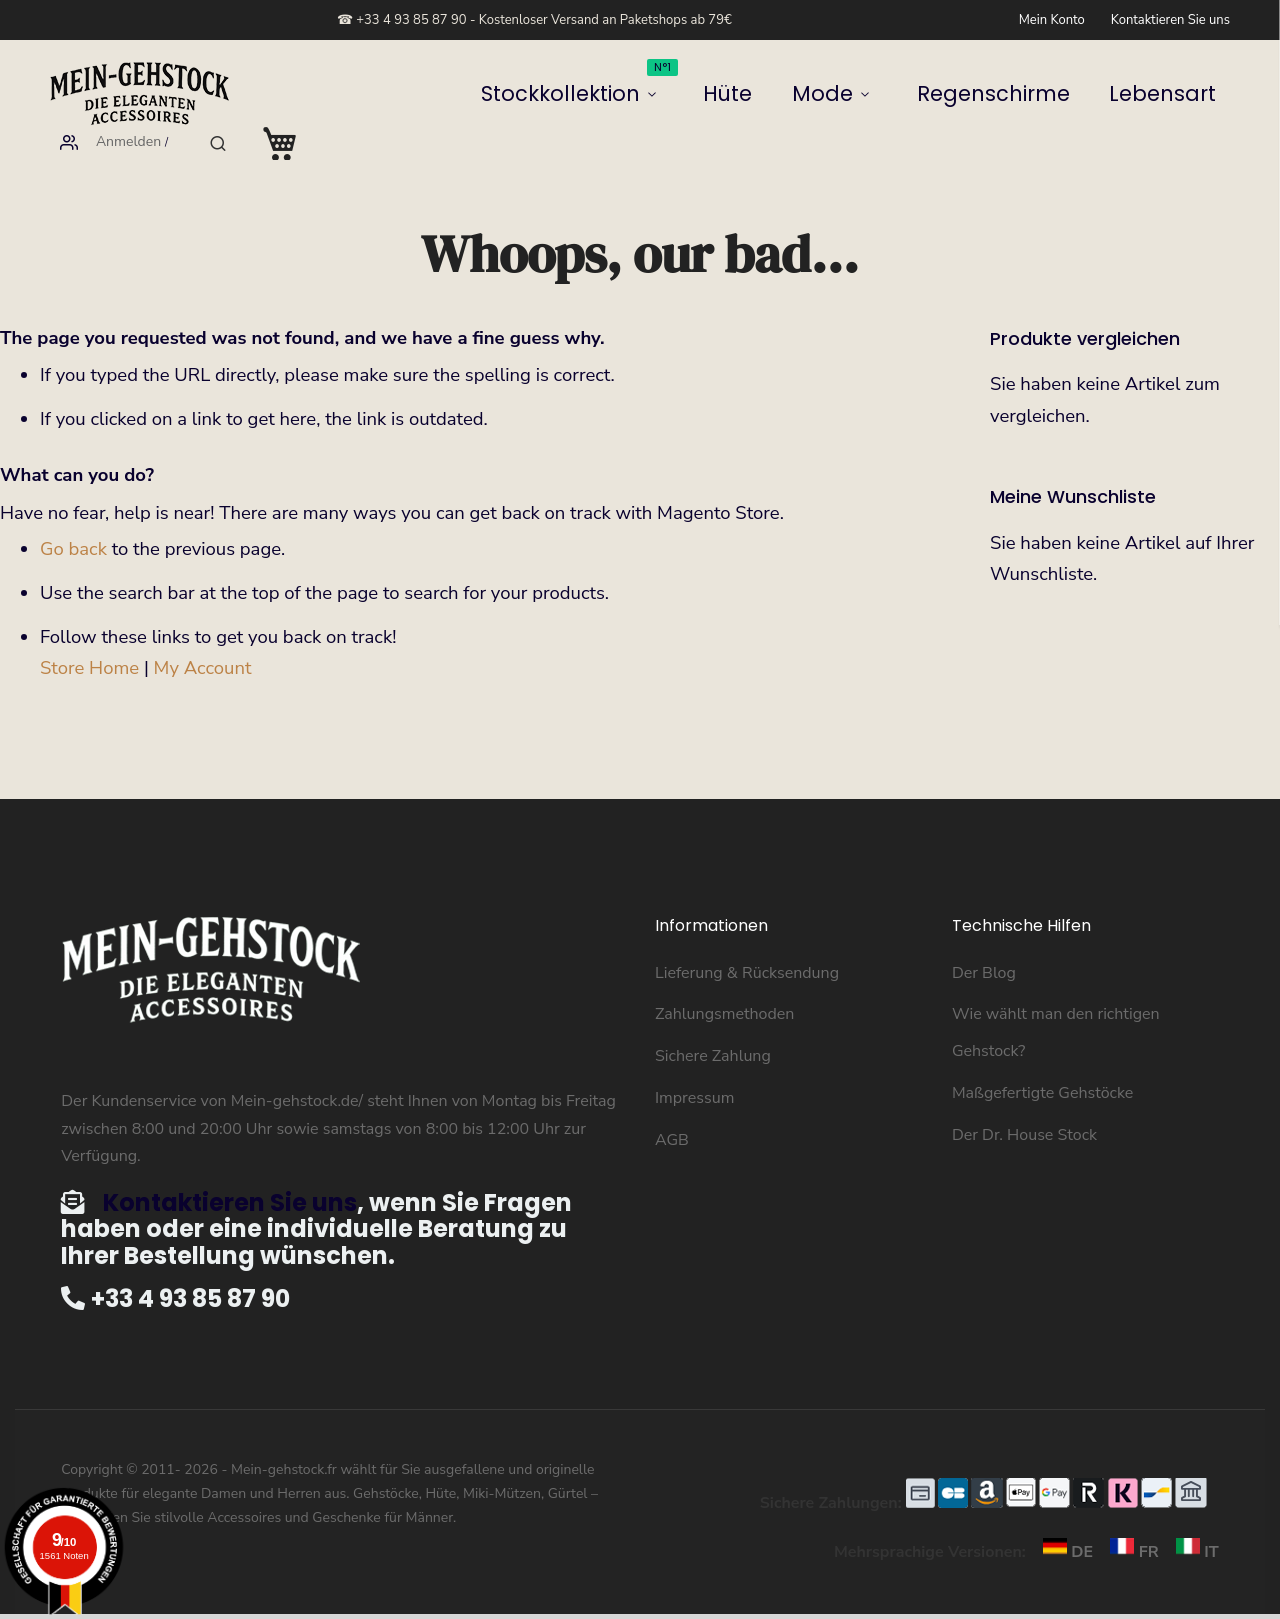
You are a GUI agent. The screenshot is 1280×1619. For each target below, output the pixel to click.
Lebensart (813, 94)
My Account (203, 635)
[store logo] (140, 93)
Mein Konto (1052, 20)
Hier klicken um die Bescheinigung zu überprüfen (839, 1600)
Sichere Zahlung (713, 1023)
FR (1130, 1519)
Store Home (89, 635)
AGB (672, 1107)
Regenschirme (696, 94)
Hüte (502, 94)
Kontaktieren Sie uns (1170, 20)
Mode (570, 94)
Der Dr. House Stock (1024, 1102)
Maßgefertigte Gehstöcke (1042, 1060)
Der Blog (984, 940)
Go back (73, 516)
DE (1063, 1519)
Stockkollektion (395, 86)
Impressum (694, 1065)
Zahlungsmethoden (724, 981)
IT (1191, 1519)
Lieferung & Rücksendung (747, 940)
